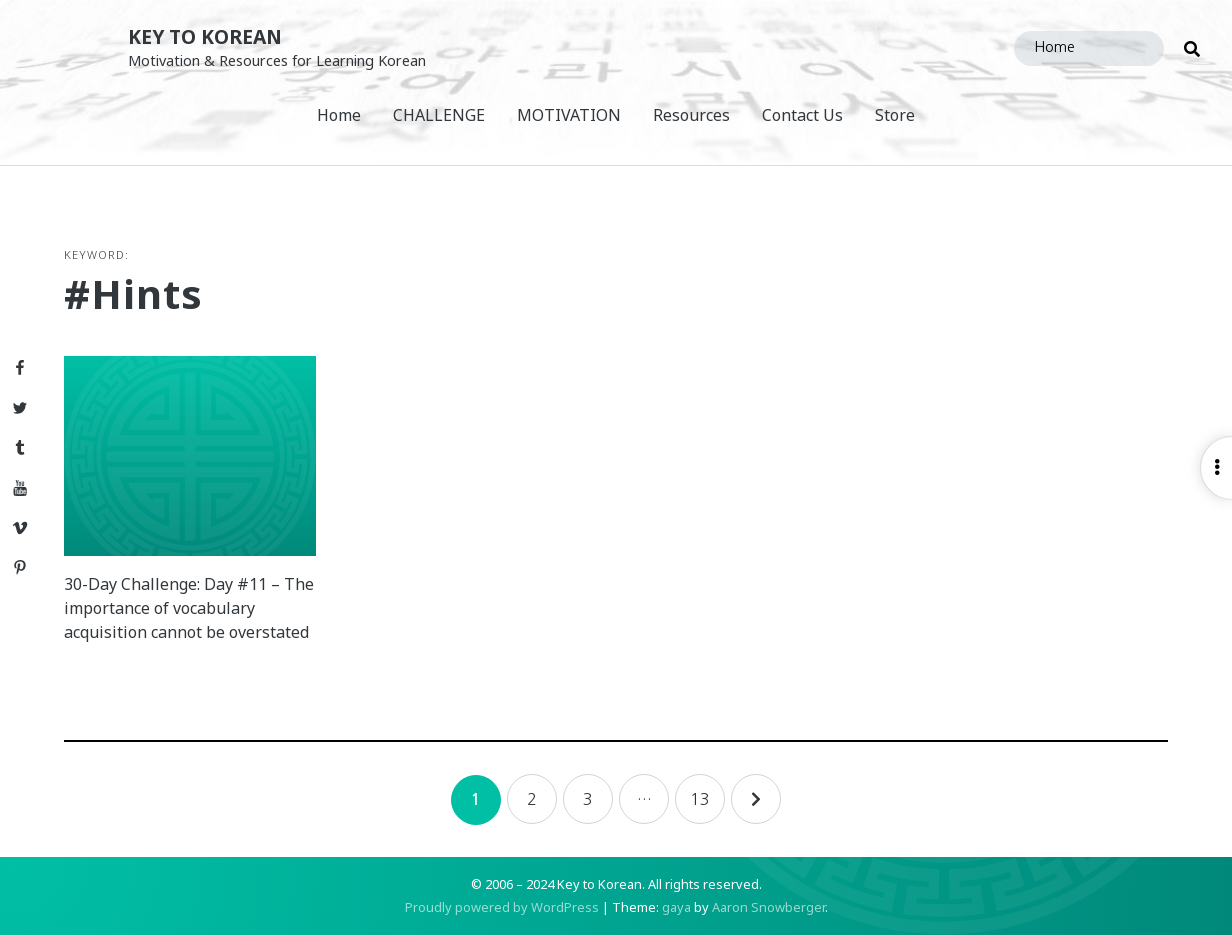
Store (895, 115)
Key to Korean (205, 36)
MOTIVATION (569, 115)
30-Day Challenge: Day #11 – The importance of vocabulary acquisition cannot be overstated (189, 608)
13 (700, 799)
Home (339, 115)
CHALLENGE (439, 115)
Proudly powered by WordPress (502, 907)
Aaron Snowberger (768, 907)
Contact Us (802, 115)
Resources (691, 115)
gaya (676, 907)
